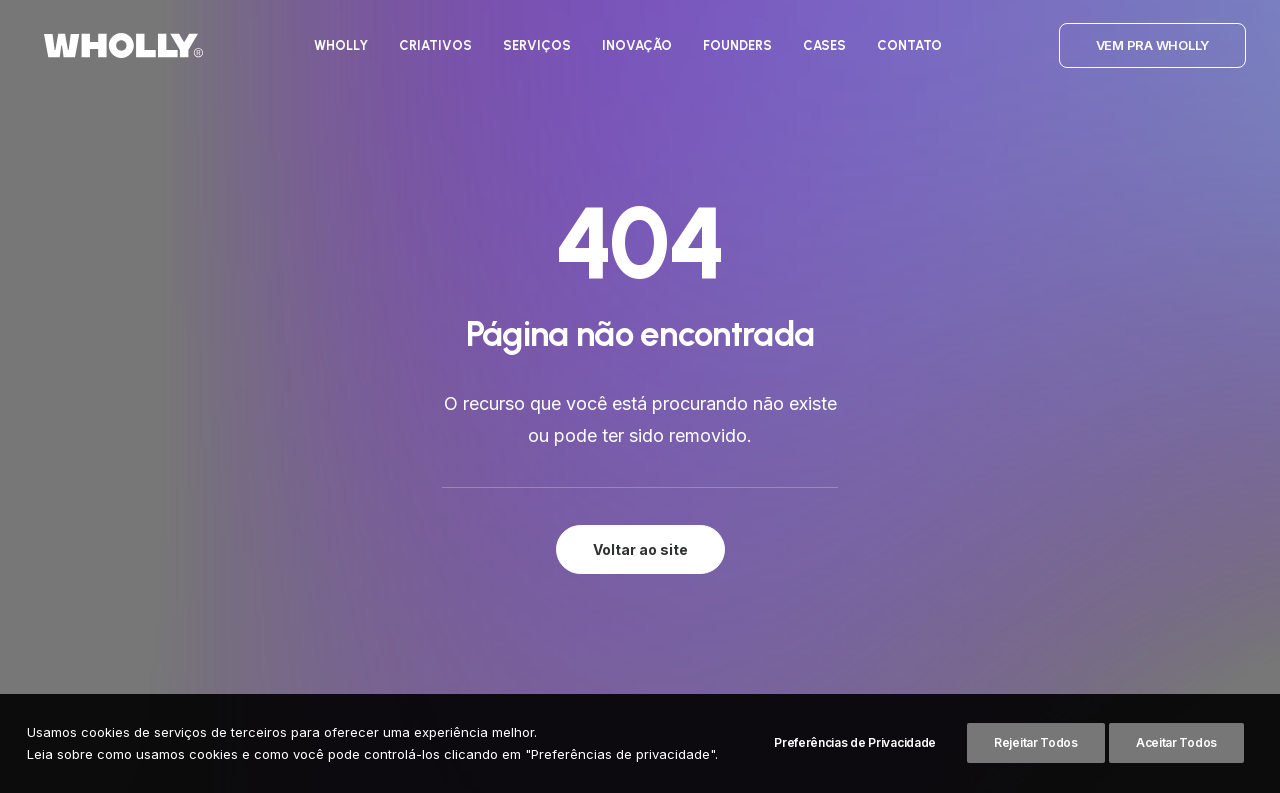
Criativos (435, 48)
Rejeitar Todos (1036, 764)
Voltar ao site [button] (640, 513)
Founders (737, 48)
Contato (909, 48)
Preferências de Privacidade (855, 764)
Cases (824, 48)
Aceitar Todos (1176, 764)
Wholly (341, 48)
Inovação (637, 48)
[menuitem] (341, 48)
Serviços (537, 48)
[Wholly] (113, 48)
